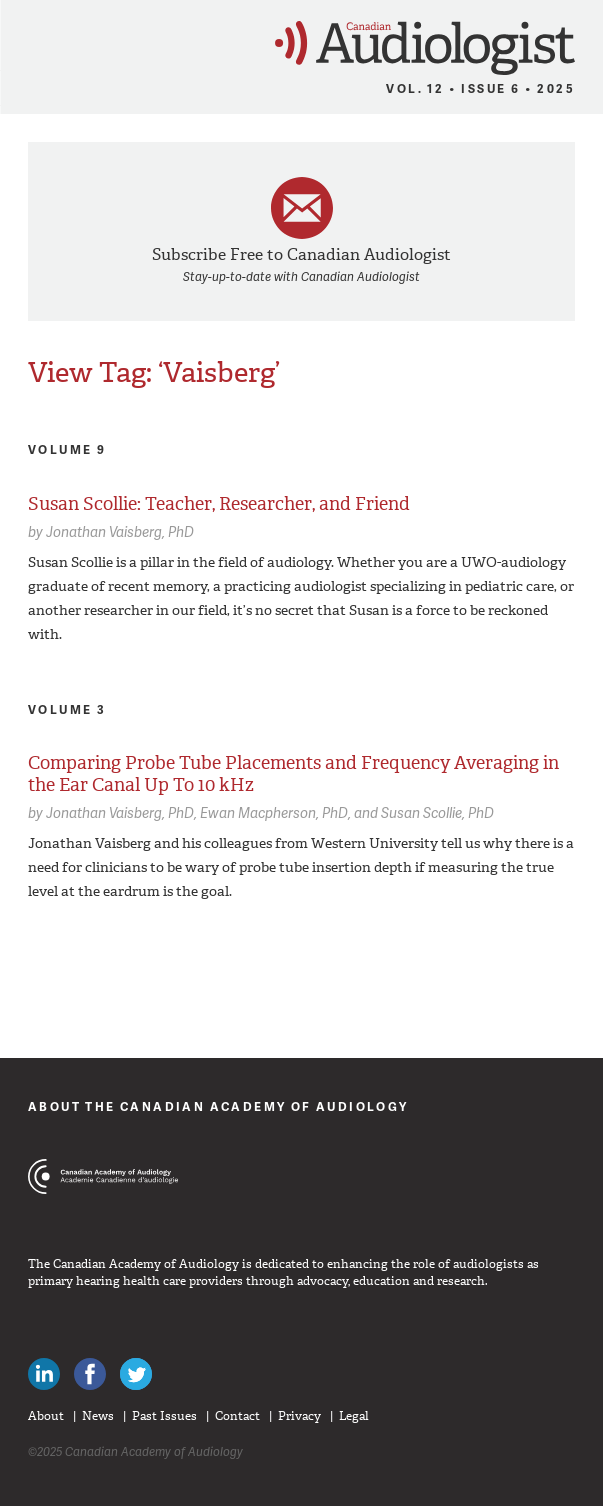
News (98, 1416)
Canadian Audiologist (425, 48)
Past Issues (164, 1416)
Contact (237, 1416)
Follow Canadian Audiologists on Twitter (136, 1374)
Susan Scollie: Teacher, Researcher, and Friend (219, 504)
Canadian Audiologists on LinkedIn (44, 1374)
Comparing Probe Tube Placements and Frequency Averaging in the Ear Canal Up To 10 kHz (293, 774)
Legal (354, 1416)
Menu (24, 42)
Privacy (299, 1416)
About (46, 1416)
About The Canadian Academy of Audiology (218, 1106)
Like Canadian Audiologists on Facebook (90, 1374)
